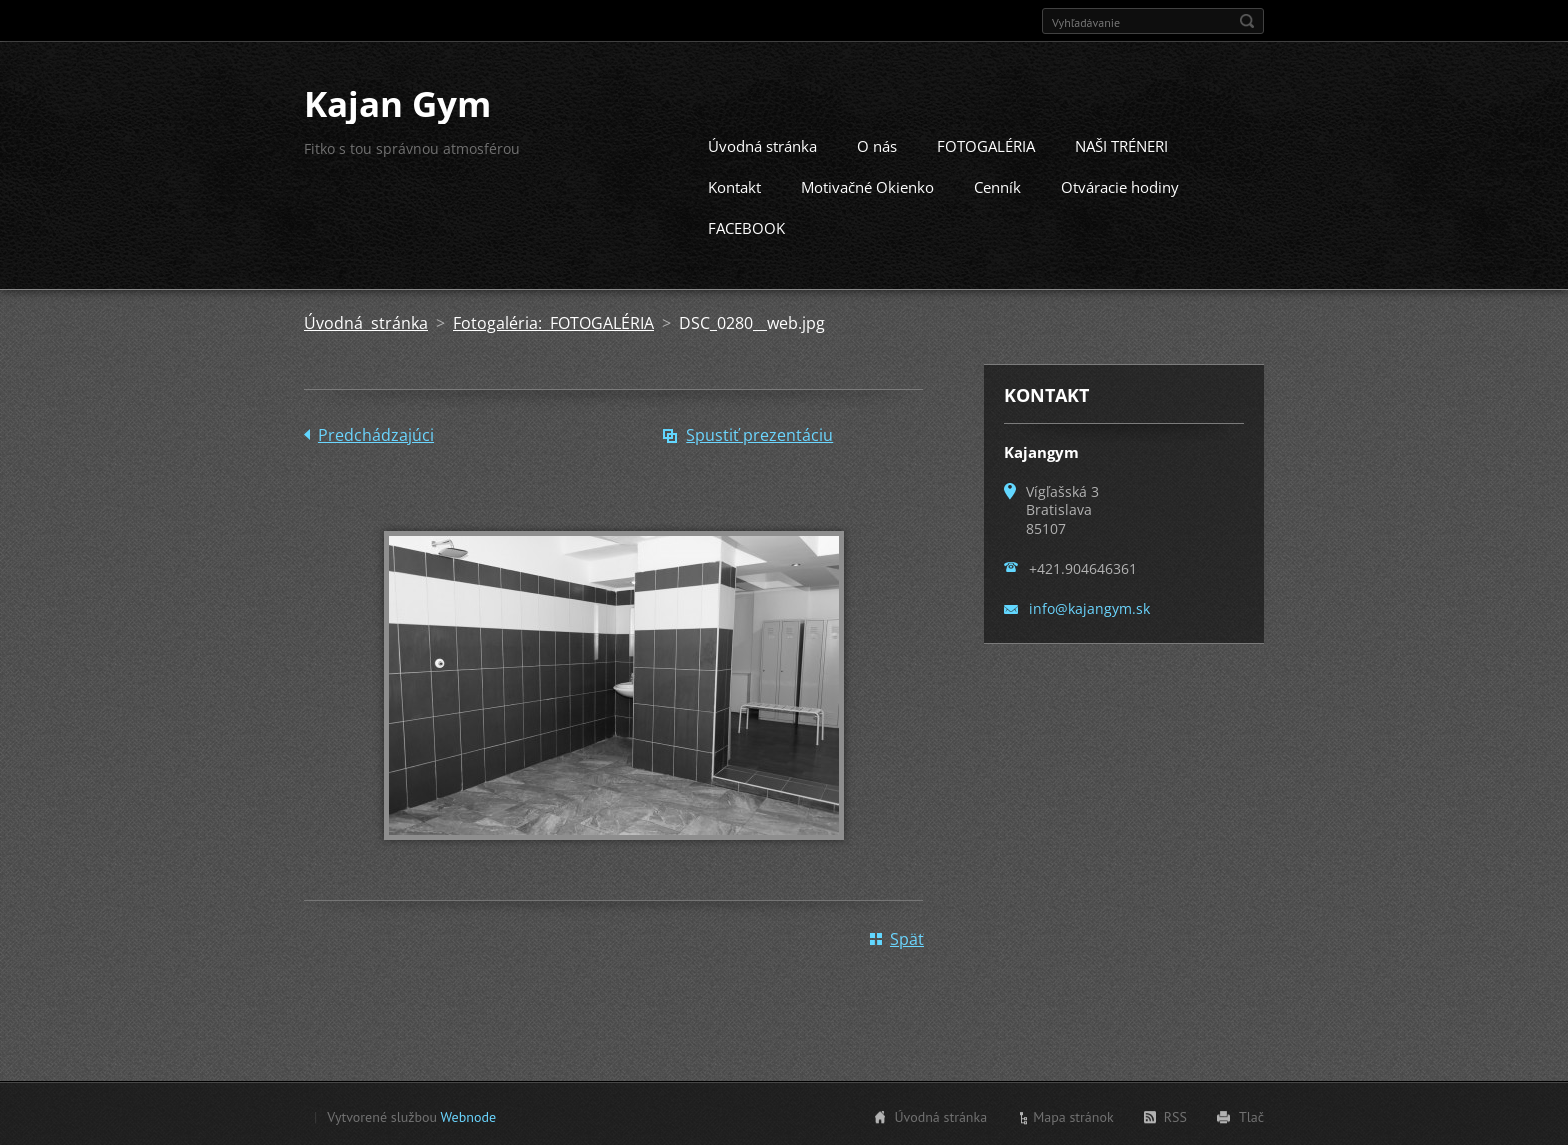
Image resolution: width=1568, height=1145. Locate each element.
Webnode (468, 1115)
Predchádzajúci (376, 433)
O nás (877, 144)
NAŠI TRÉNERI (1121, 144)
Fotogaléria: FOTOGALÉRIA (553, 321)
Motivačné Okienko (867, 185)
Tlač (1251, 1115)
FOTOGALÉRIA (986, 144)
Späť (907, 937)
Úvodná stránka (762, 144)
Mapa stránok (1073, 1115)
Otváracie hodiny (1120, 185)
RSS (1175, 1115)
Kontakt (734, 185)
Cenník (997, 185)
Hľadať (1247, 21)
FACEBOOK (746, 226)
